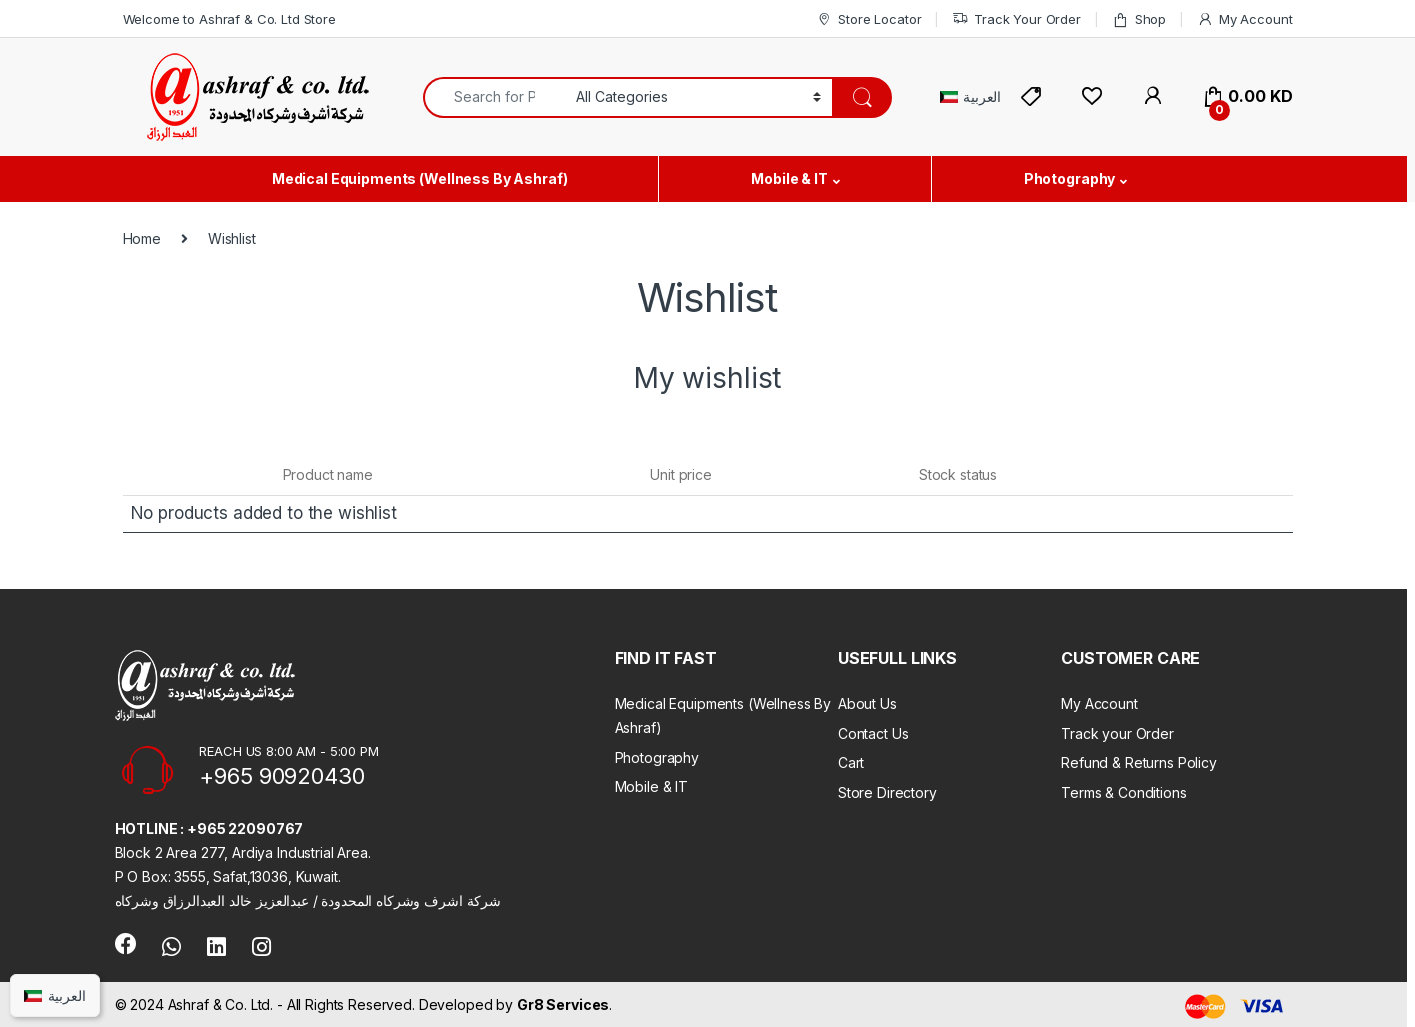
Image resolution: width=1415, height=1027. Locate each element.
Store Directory (887, 792)
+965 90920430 (281, 776)
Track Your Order (1016, 19)
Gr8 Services (563, 1004)
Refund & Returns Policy (1139, 762)
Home (142, 238)
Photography (1069, 178)
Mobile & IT (789, 178)
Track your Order (1117, 733)
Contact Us (873, 733)
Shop (1139, 19)
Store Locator (868, 19)
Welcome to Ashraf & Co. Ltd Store (229, 19)
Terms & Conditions (1123, 792)
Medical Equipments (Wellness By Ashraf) (420, 178)
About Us (867, 703)
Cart (851, 762)
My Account (1244, 19)
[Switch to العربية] (971, 97)
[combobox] (494, 97)
